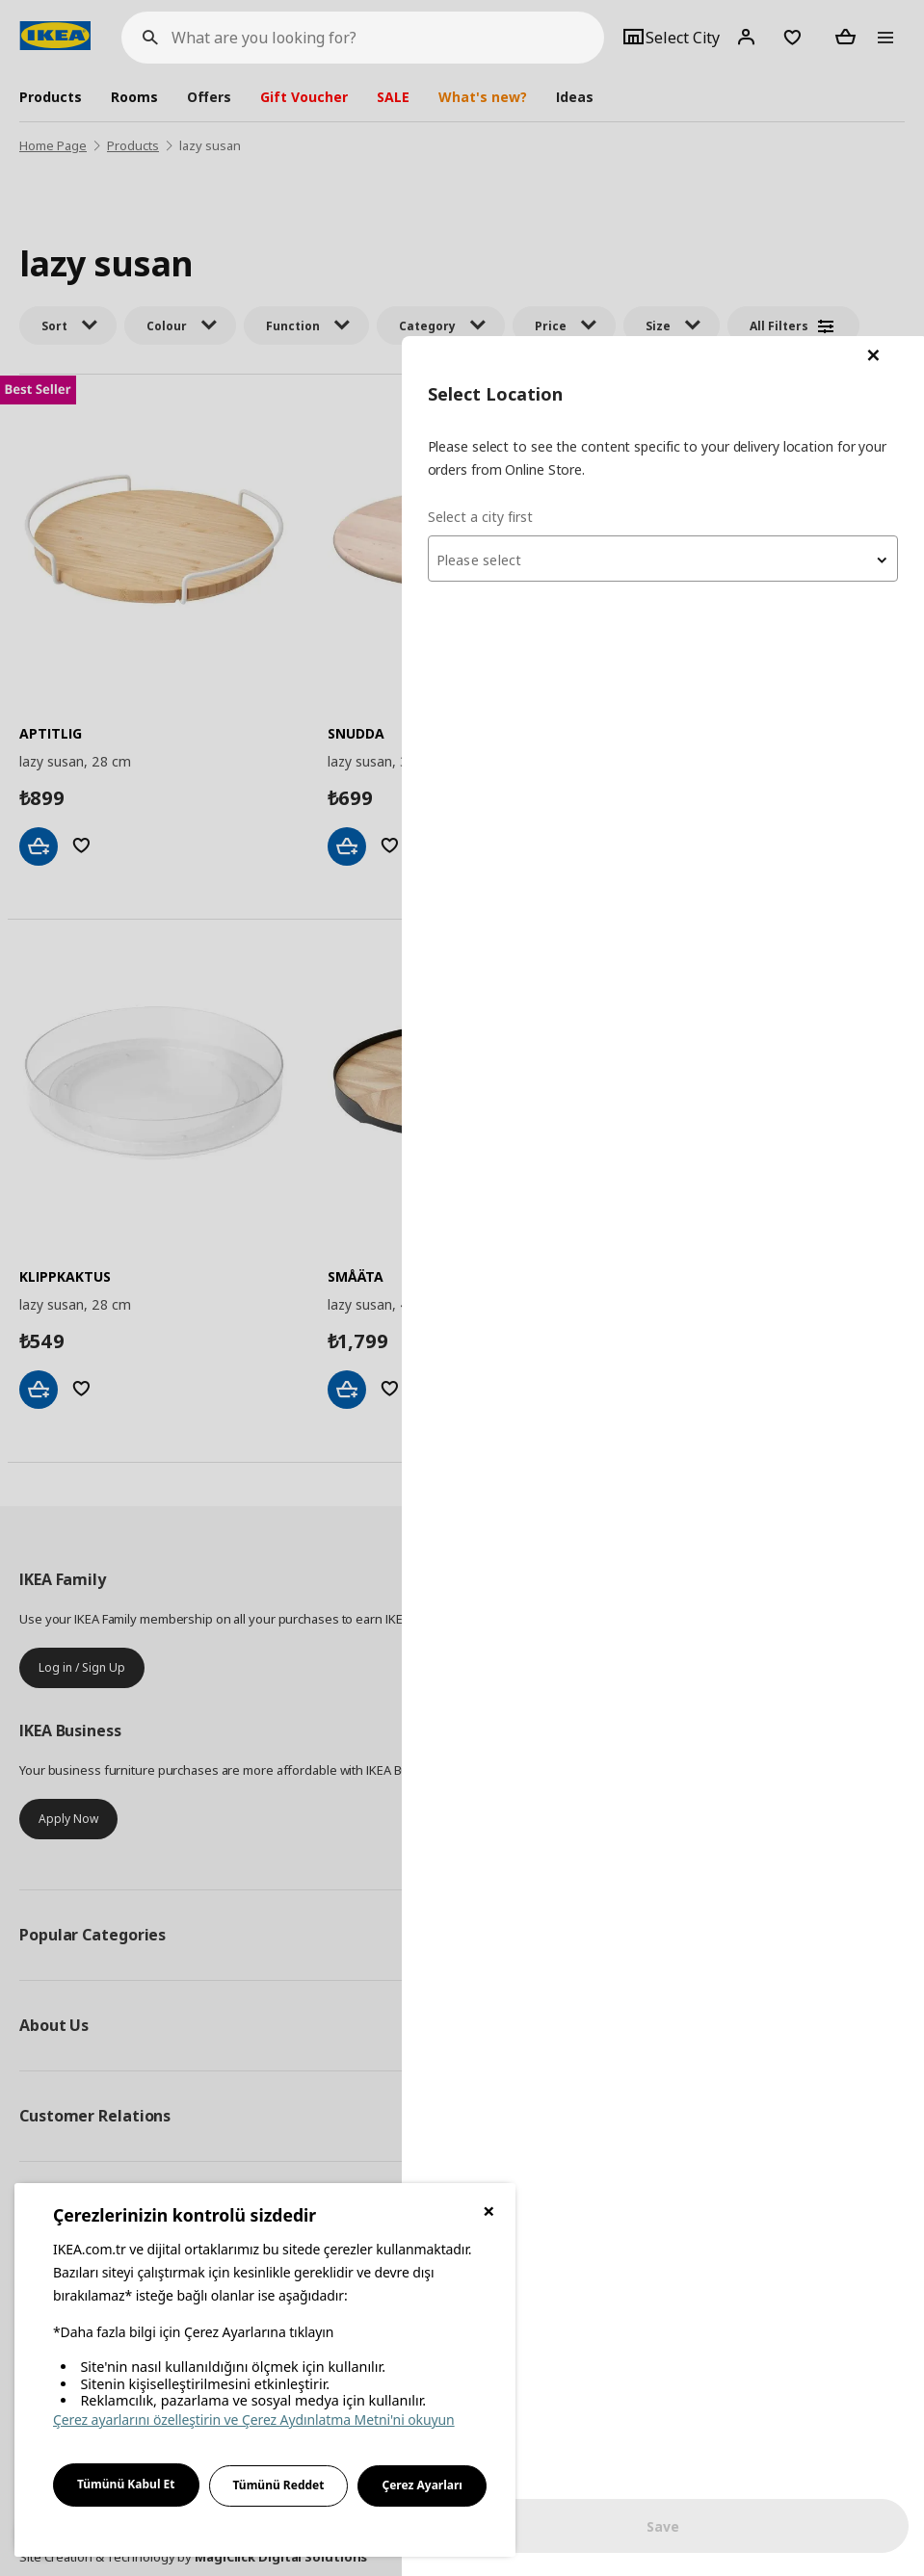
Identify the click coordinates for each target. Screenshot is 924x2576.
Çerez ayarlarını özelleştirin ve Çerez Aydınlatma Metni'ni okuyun (254, 2419)
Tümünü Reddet (279, 2485)
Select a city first (540, 179)
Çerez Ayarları (422, 2485)
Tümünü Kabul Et (126, 2484)
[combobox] (693, 222)
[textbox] (692, 224)
